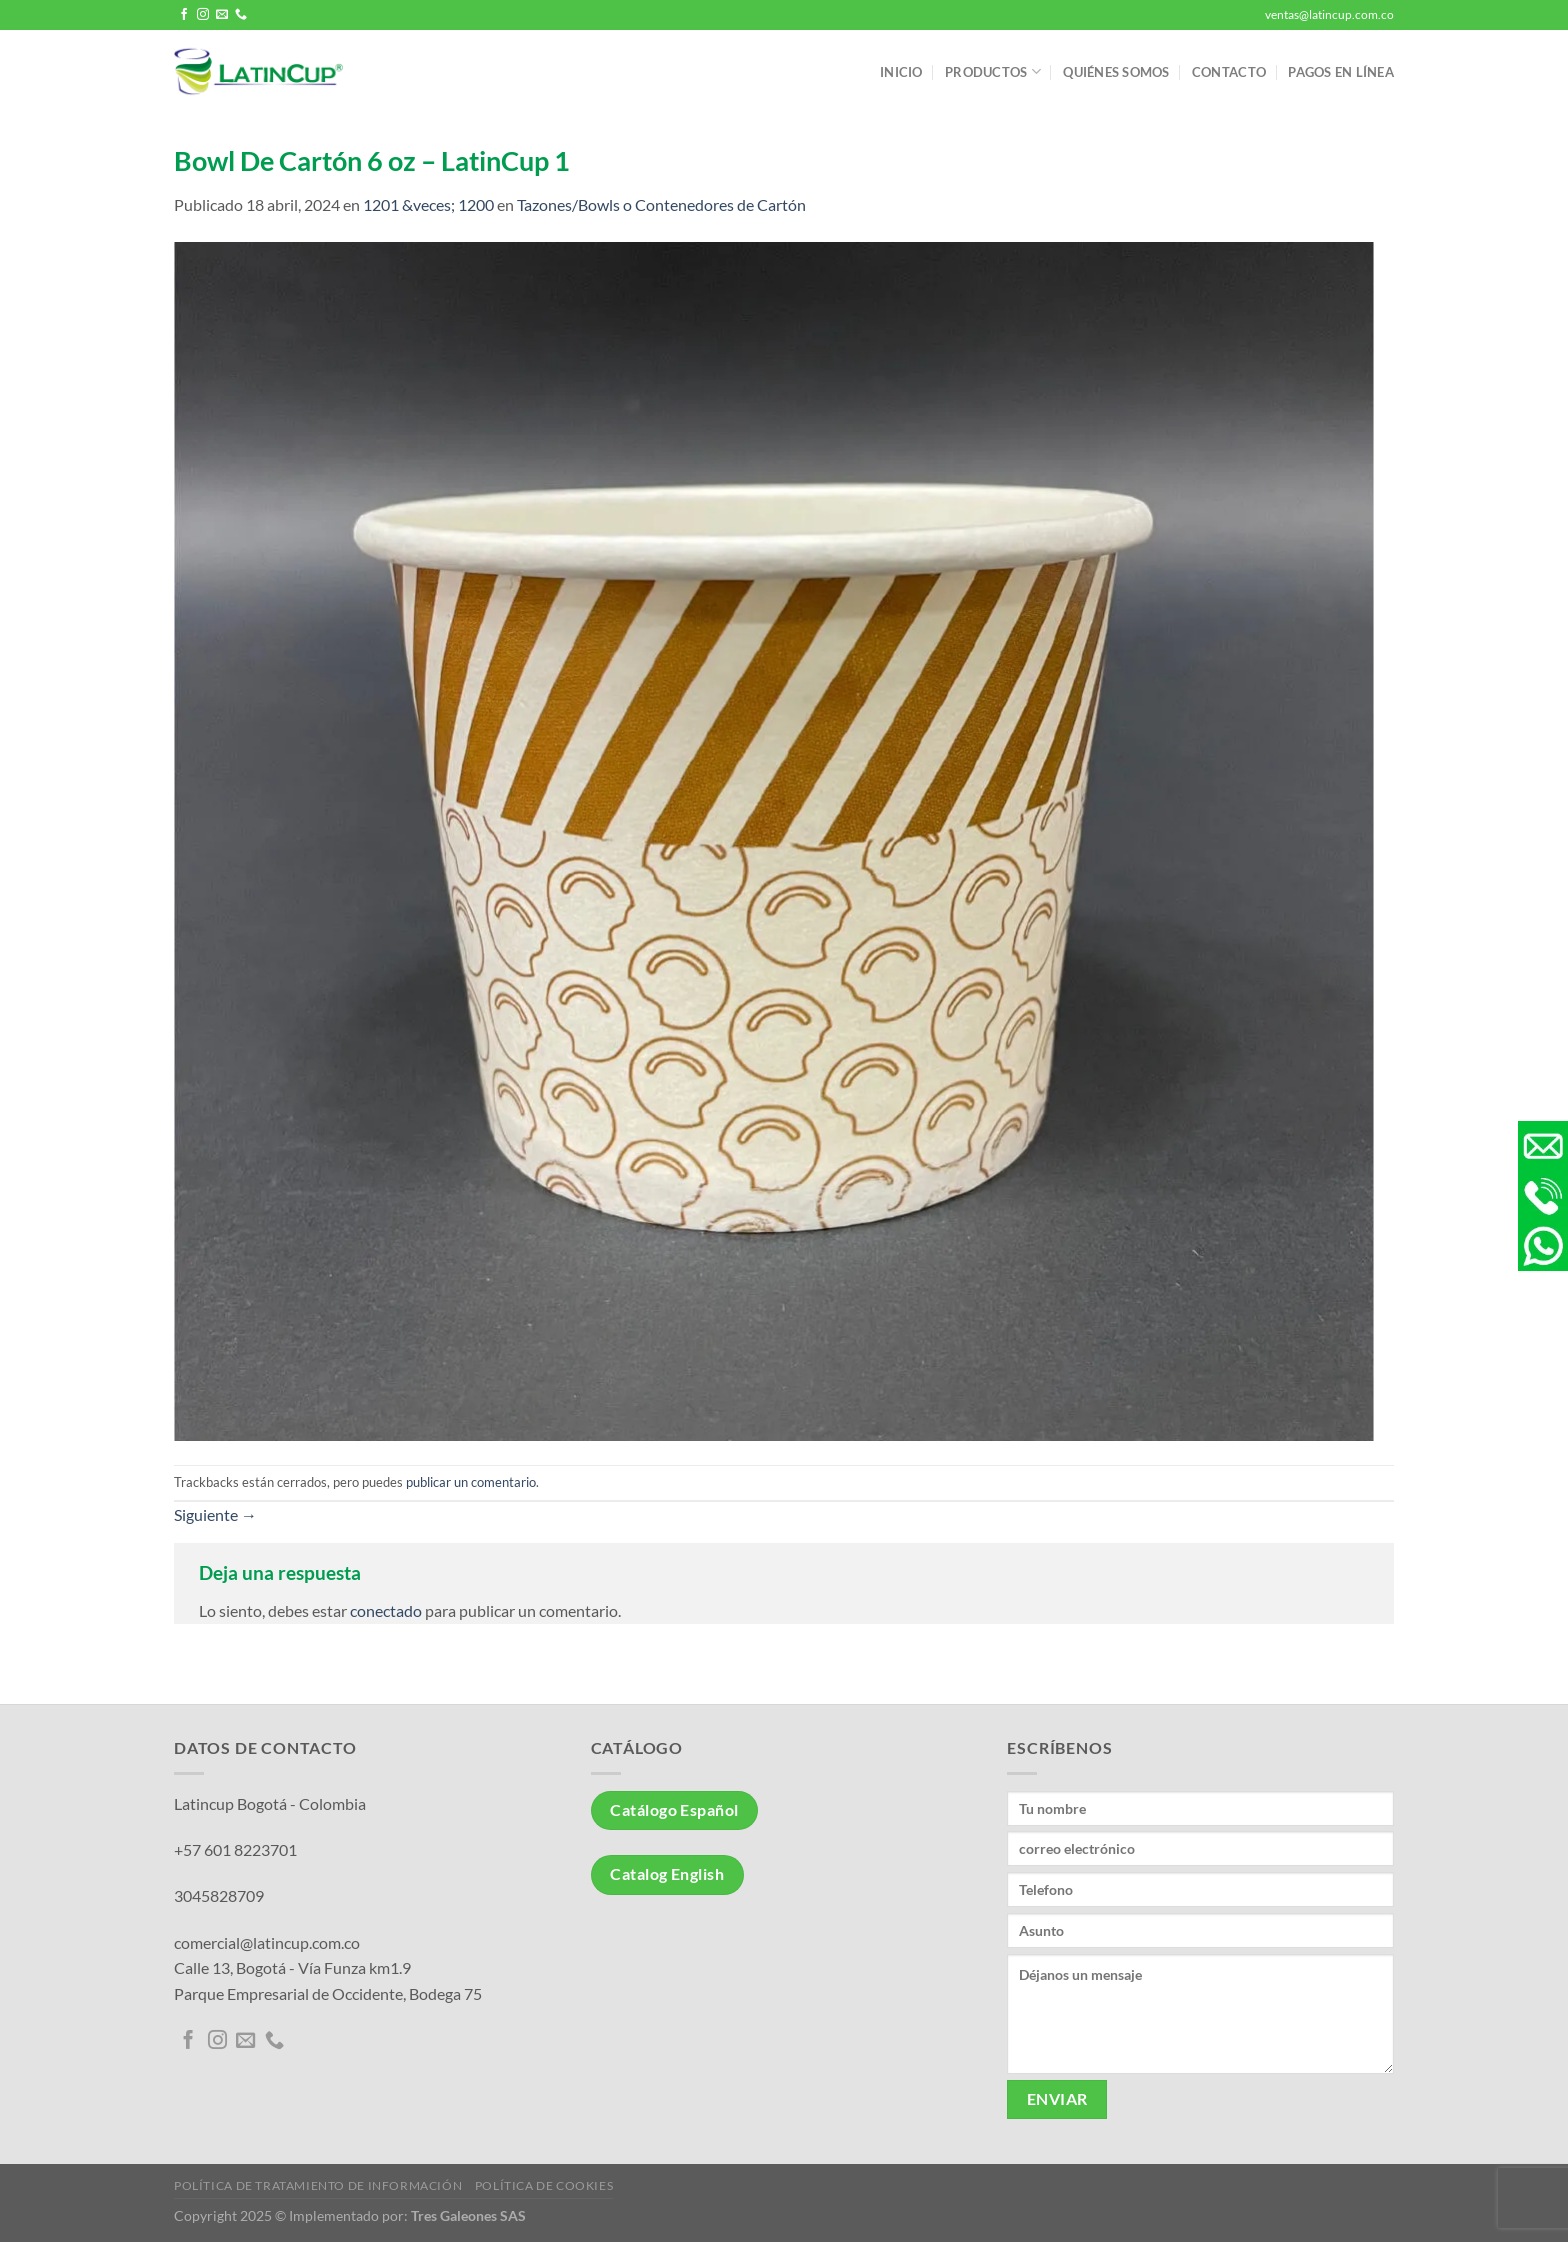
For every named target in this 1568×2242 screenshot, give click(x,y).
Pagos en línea (1341, 72)
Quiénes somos (1116, 72)
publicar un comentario (471, 1482)
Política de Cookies (544, 2185)
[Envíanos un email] (222, 15)
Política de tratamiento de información (318, 2185)
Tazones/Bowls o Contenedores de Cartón (661, 204)
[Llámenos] (241, 15)
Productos (993, 71)
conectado (386, 1610)
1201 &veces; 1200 (428, 204)
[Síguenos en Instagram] (203, 15)
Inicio (901, 72)
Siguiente (215, 1514)
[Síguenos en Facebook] (184, 15)
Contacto (1229, 72)
